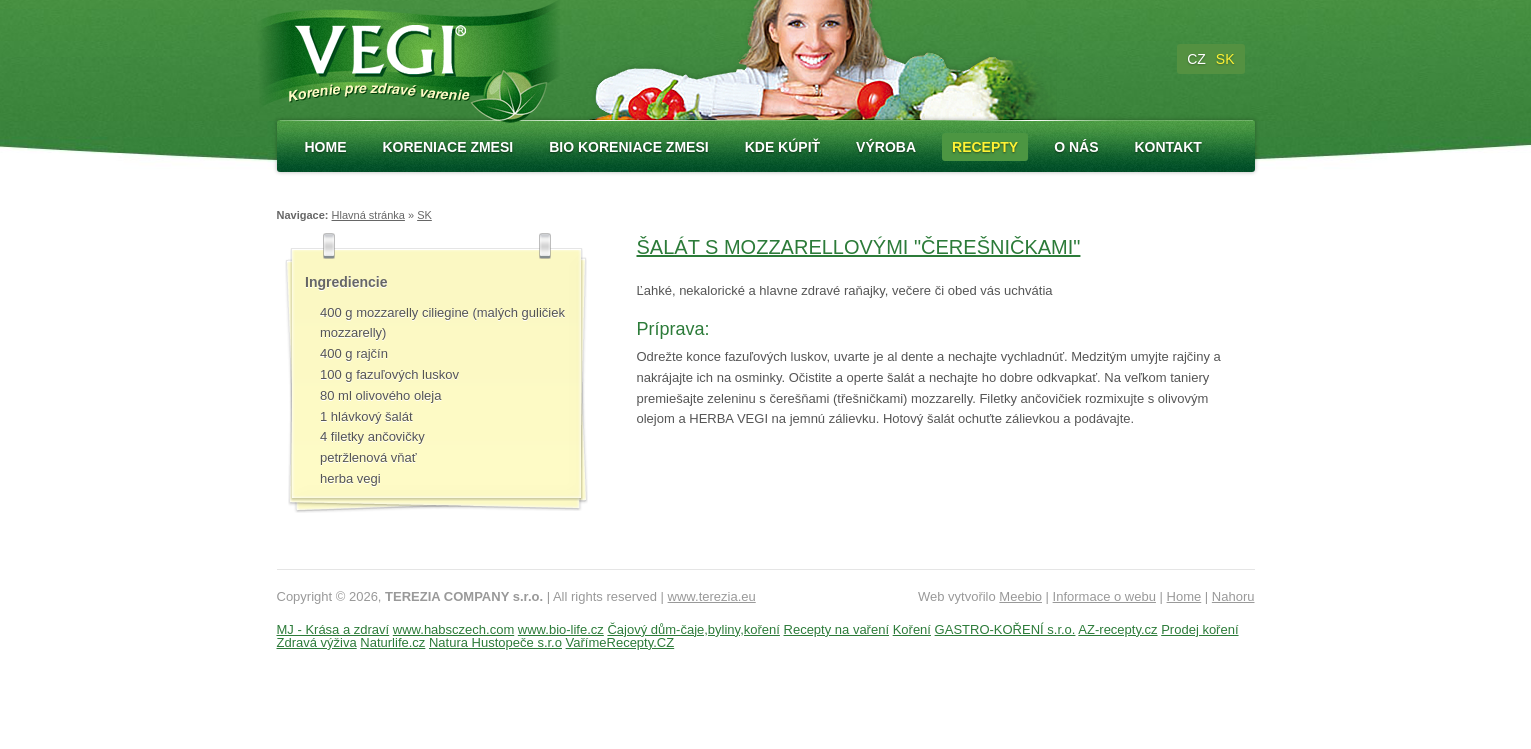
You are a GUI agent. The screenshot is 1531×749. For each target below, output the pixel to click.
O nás (1076, 147)
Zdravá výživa (317, 642)
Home (326, 147)
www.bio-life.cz (561, 629)
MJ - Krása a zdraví (333, 629)
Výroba (886, 147)
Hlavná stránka (368, 215)
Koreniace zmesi (448, 147)
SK (1225, 59)
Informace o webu (1104, 596)
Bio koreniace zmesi (628, 147)
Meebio (1020, 596)
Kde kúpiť (782, 147)
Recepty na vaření (837, 629)
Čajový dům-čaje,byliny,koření (693, 629)
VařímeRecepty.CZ (620, 642)
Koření (912, 629)
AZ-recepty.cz (1117, 629)
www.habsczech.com (453, 629)
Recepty (985, 147)
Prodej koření (1199, 629)
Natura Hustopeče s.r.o (495, 642)
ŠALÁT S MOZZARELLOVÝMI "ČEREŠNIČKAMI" (859, 247)
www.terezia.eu (712, 596)
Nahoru (1233, 596)
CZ (1196, 59)
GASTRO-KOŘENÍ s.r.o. (1005, 629)
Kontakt (1167, 147)
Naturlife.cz (392, 642)
